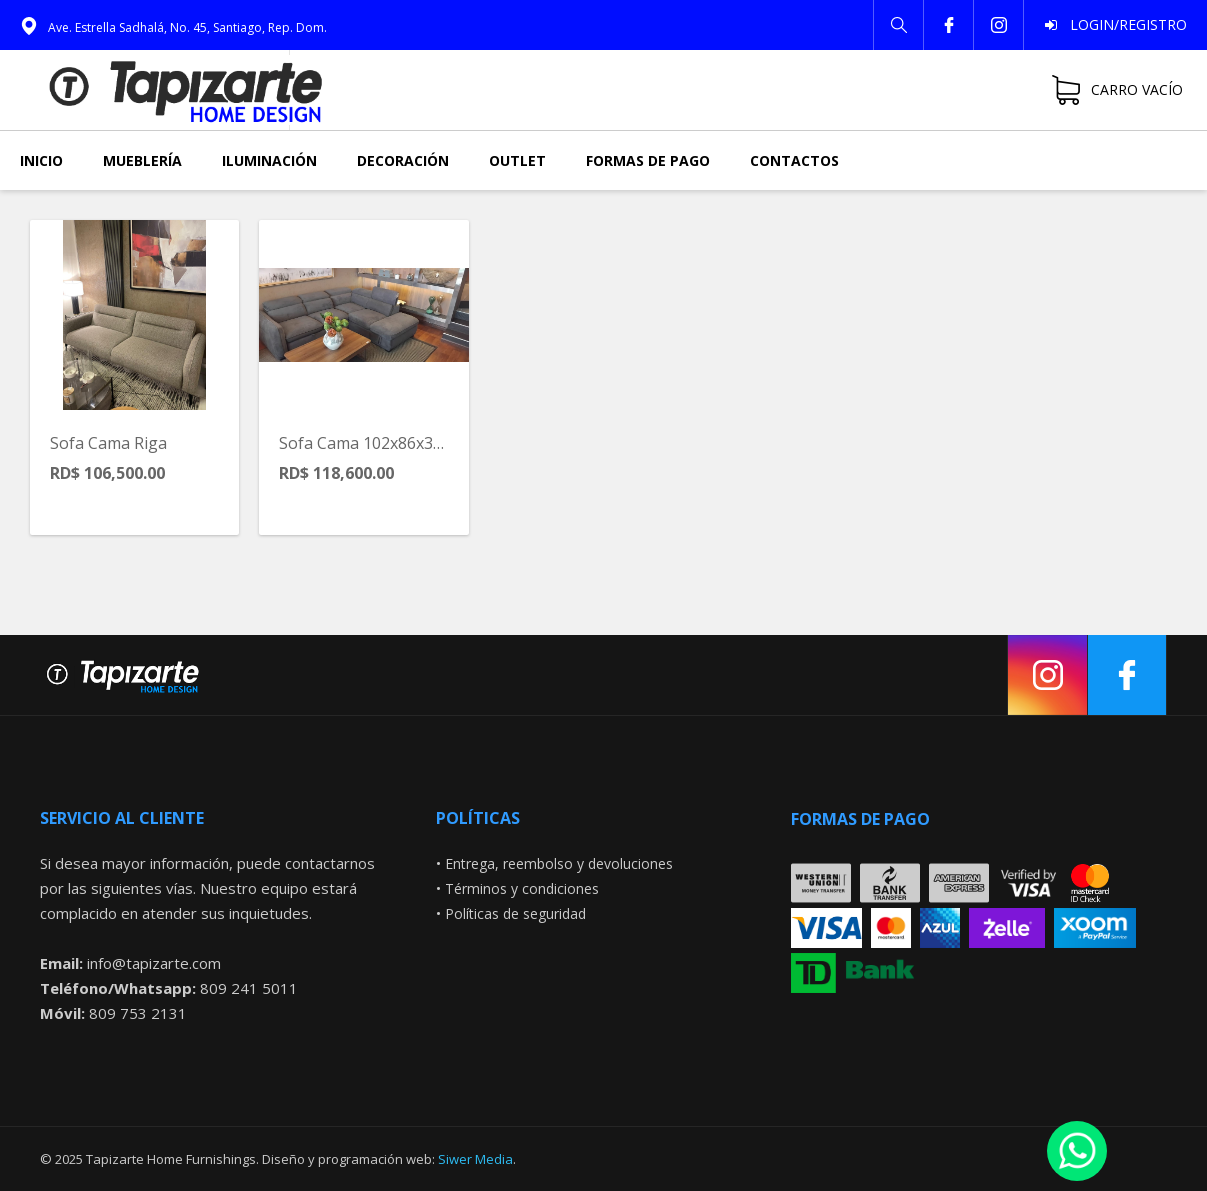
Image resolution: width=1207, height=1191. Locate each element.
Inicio (41, 160)
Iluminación (269, 160)
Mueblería (142, 160)
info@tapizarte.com (154, 963)
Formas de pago (648, 160)
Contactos (794, 160)
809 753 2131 (138, 1013)
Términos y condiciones (522, 888)
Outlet (517, 160)
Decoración (403, 160)
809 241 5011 (249, 988)
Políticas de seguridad (515, 913)
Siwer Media (475, 1159)
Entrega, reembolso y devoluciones (559, 863)
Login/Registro (1122, 24)
